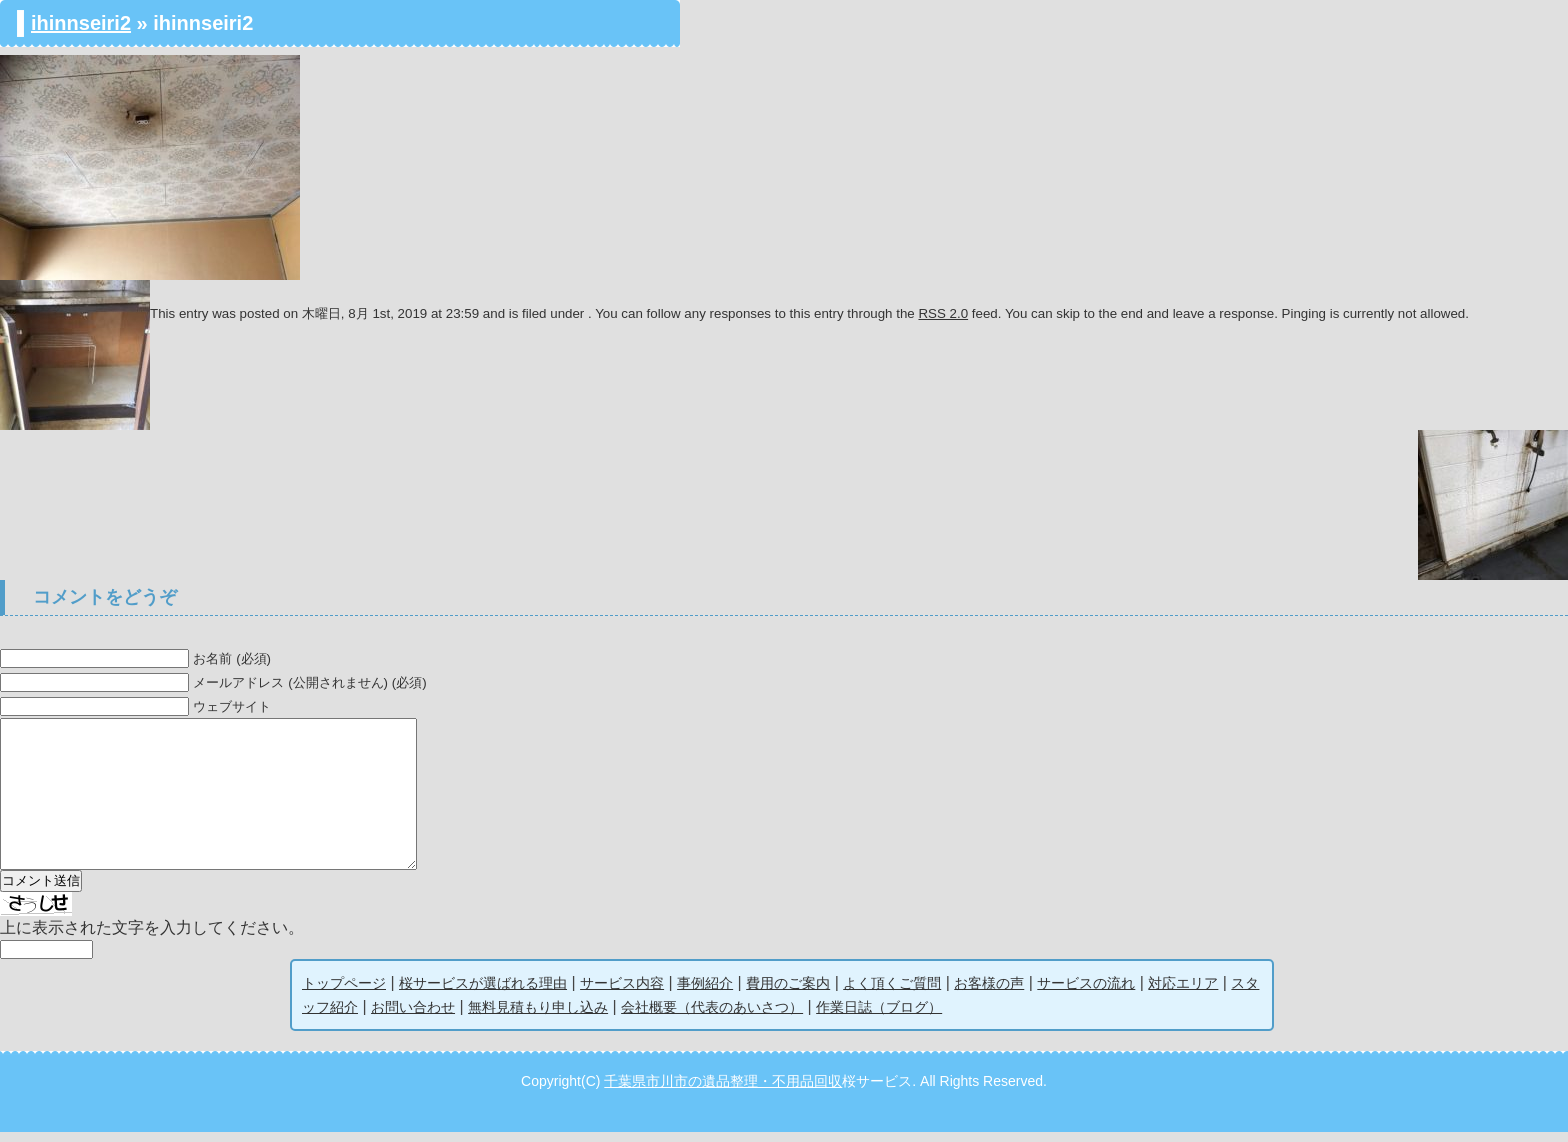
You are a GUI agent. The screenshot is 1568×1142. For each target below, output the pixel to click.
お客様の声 (989, 993)
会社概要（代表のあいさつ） (712, 1017)
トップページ (344, 993)
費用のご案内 (788, 993)
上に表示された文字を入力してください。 (152, 937)
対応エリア (1183, 993)
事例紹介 (705, 993)
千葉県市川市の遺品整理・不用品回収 (723, 1091)
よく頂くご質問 (892, 993)
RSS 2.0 (943, 313)
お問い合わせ (413, 1017)
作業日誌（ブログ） (879, 1017)
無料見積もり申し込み (538, 1017)
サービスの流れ (1086, 993)
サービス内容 (622, 993)
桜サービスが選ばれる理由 (483, 993)
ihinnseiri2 (81, 23)
